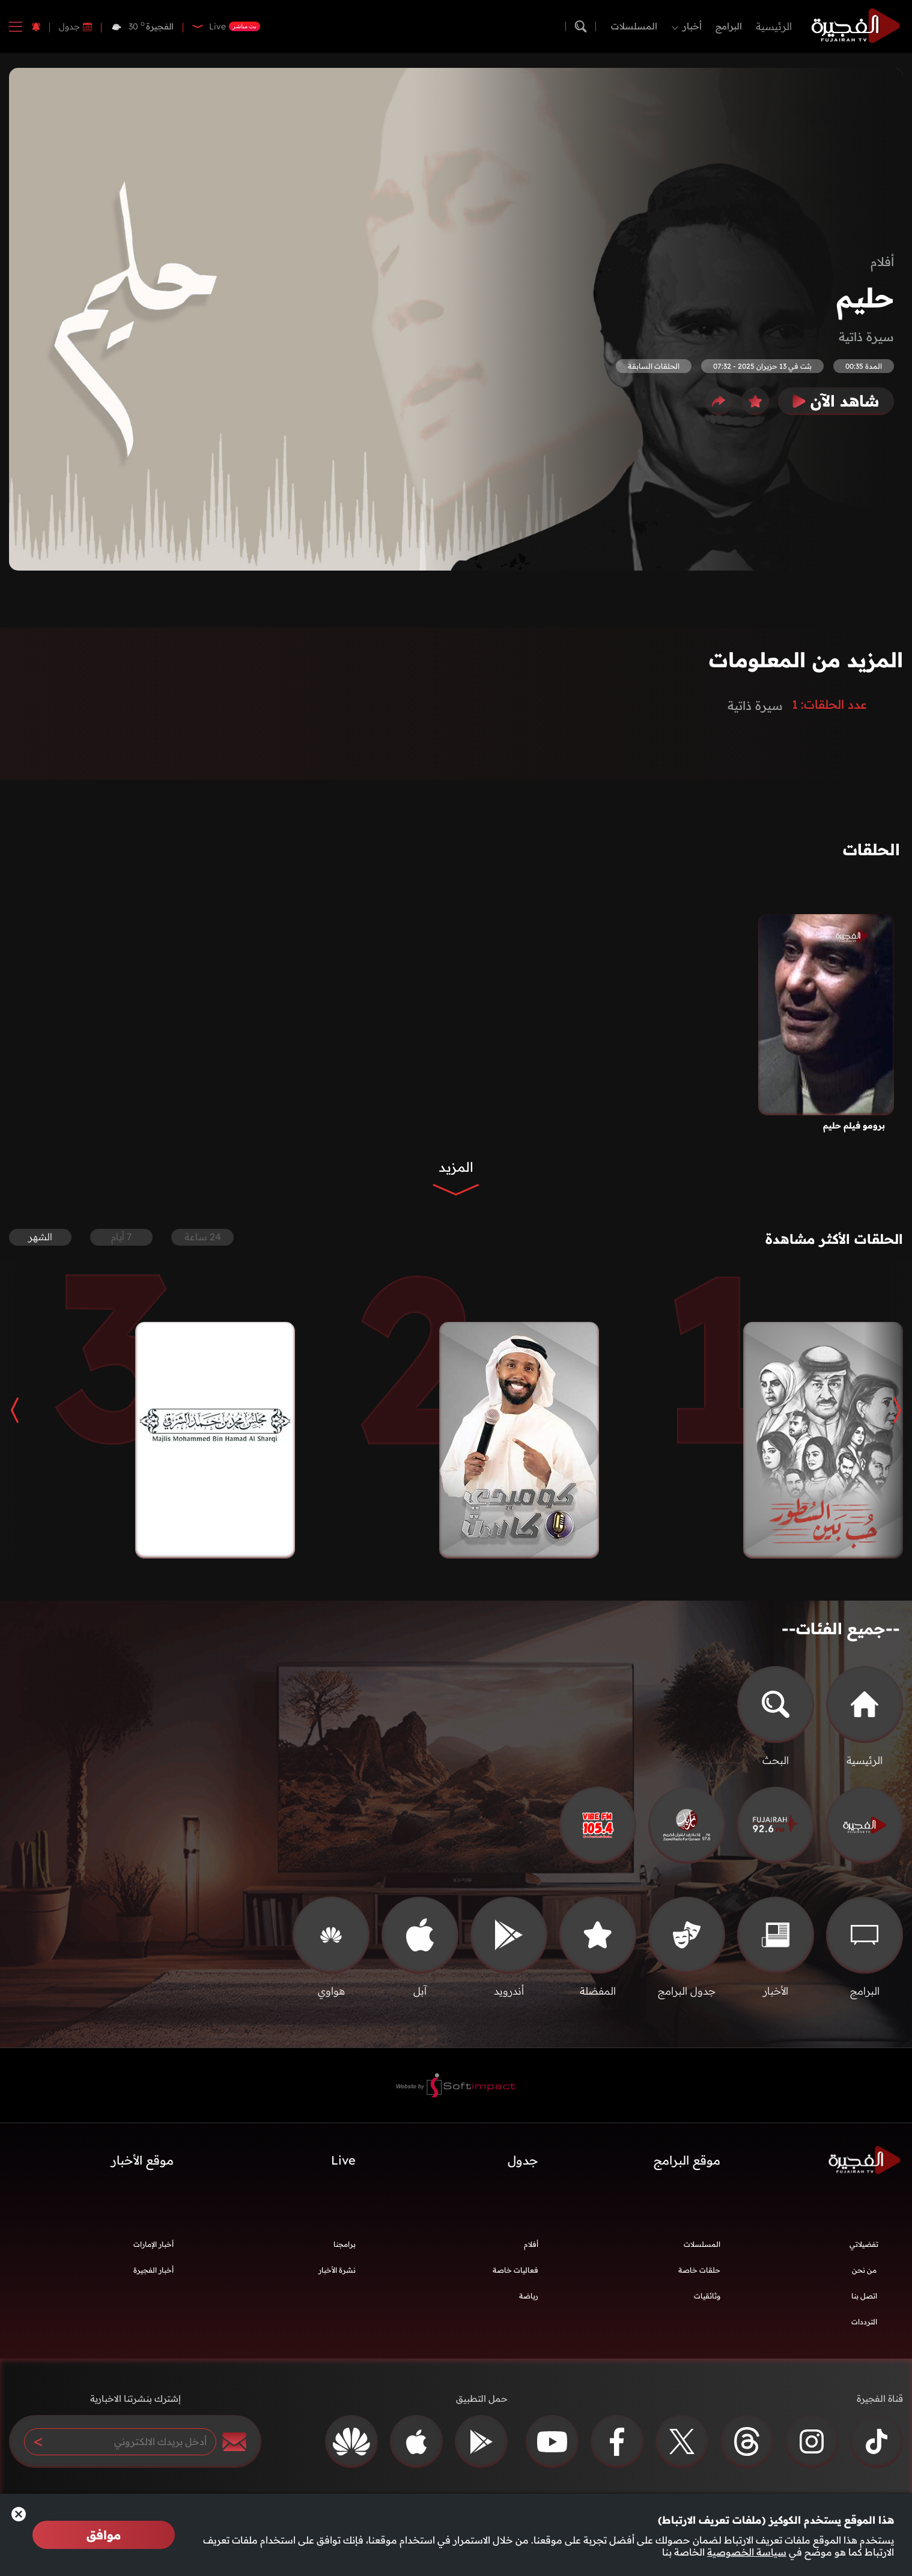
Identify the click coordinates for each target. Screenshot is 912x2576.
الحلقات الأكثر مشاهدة (823, 1242)
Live (343, 2166)
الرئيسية (774, 26)
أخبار (692, 26)
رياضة (528, 2301)
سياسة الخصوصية (746, 2552)
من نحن (864, 2276)
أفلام (882, 261)
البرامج (729, 26)
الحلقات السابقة (653, 366)
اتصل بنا (864, 2301)
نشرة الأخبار (337, 2276)
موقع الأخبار (142, 2166)
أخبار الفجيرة (153, 2276)
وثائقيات (707, 2301)
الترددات (864, 2327)
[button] (888, 1415)
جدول (69, 26)
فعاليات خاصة (515, 2276)
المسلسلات (634, 26)
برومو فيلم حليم (854, 1125)
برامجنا (344, 2250)
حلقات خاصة (699, 2276)
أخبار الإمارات (153, 2250)
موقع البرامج (687, 2166)
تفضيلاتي (864, 2250)
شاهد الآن (836, 401)
